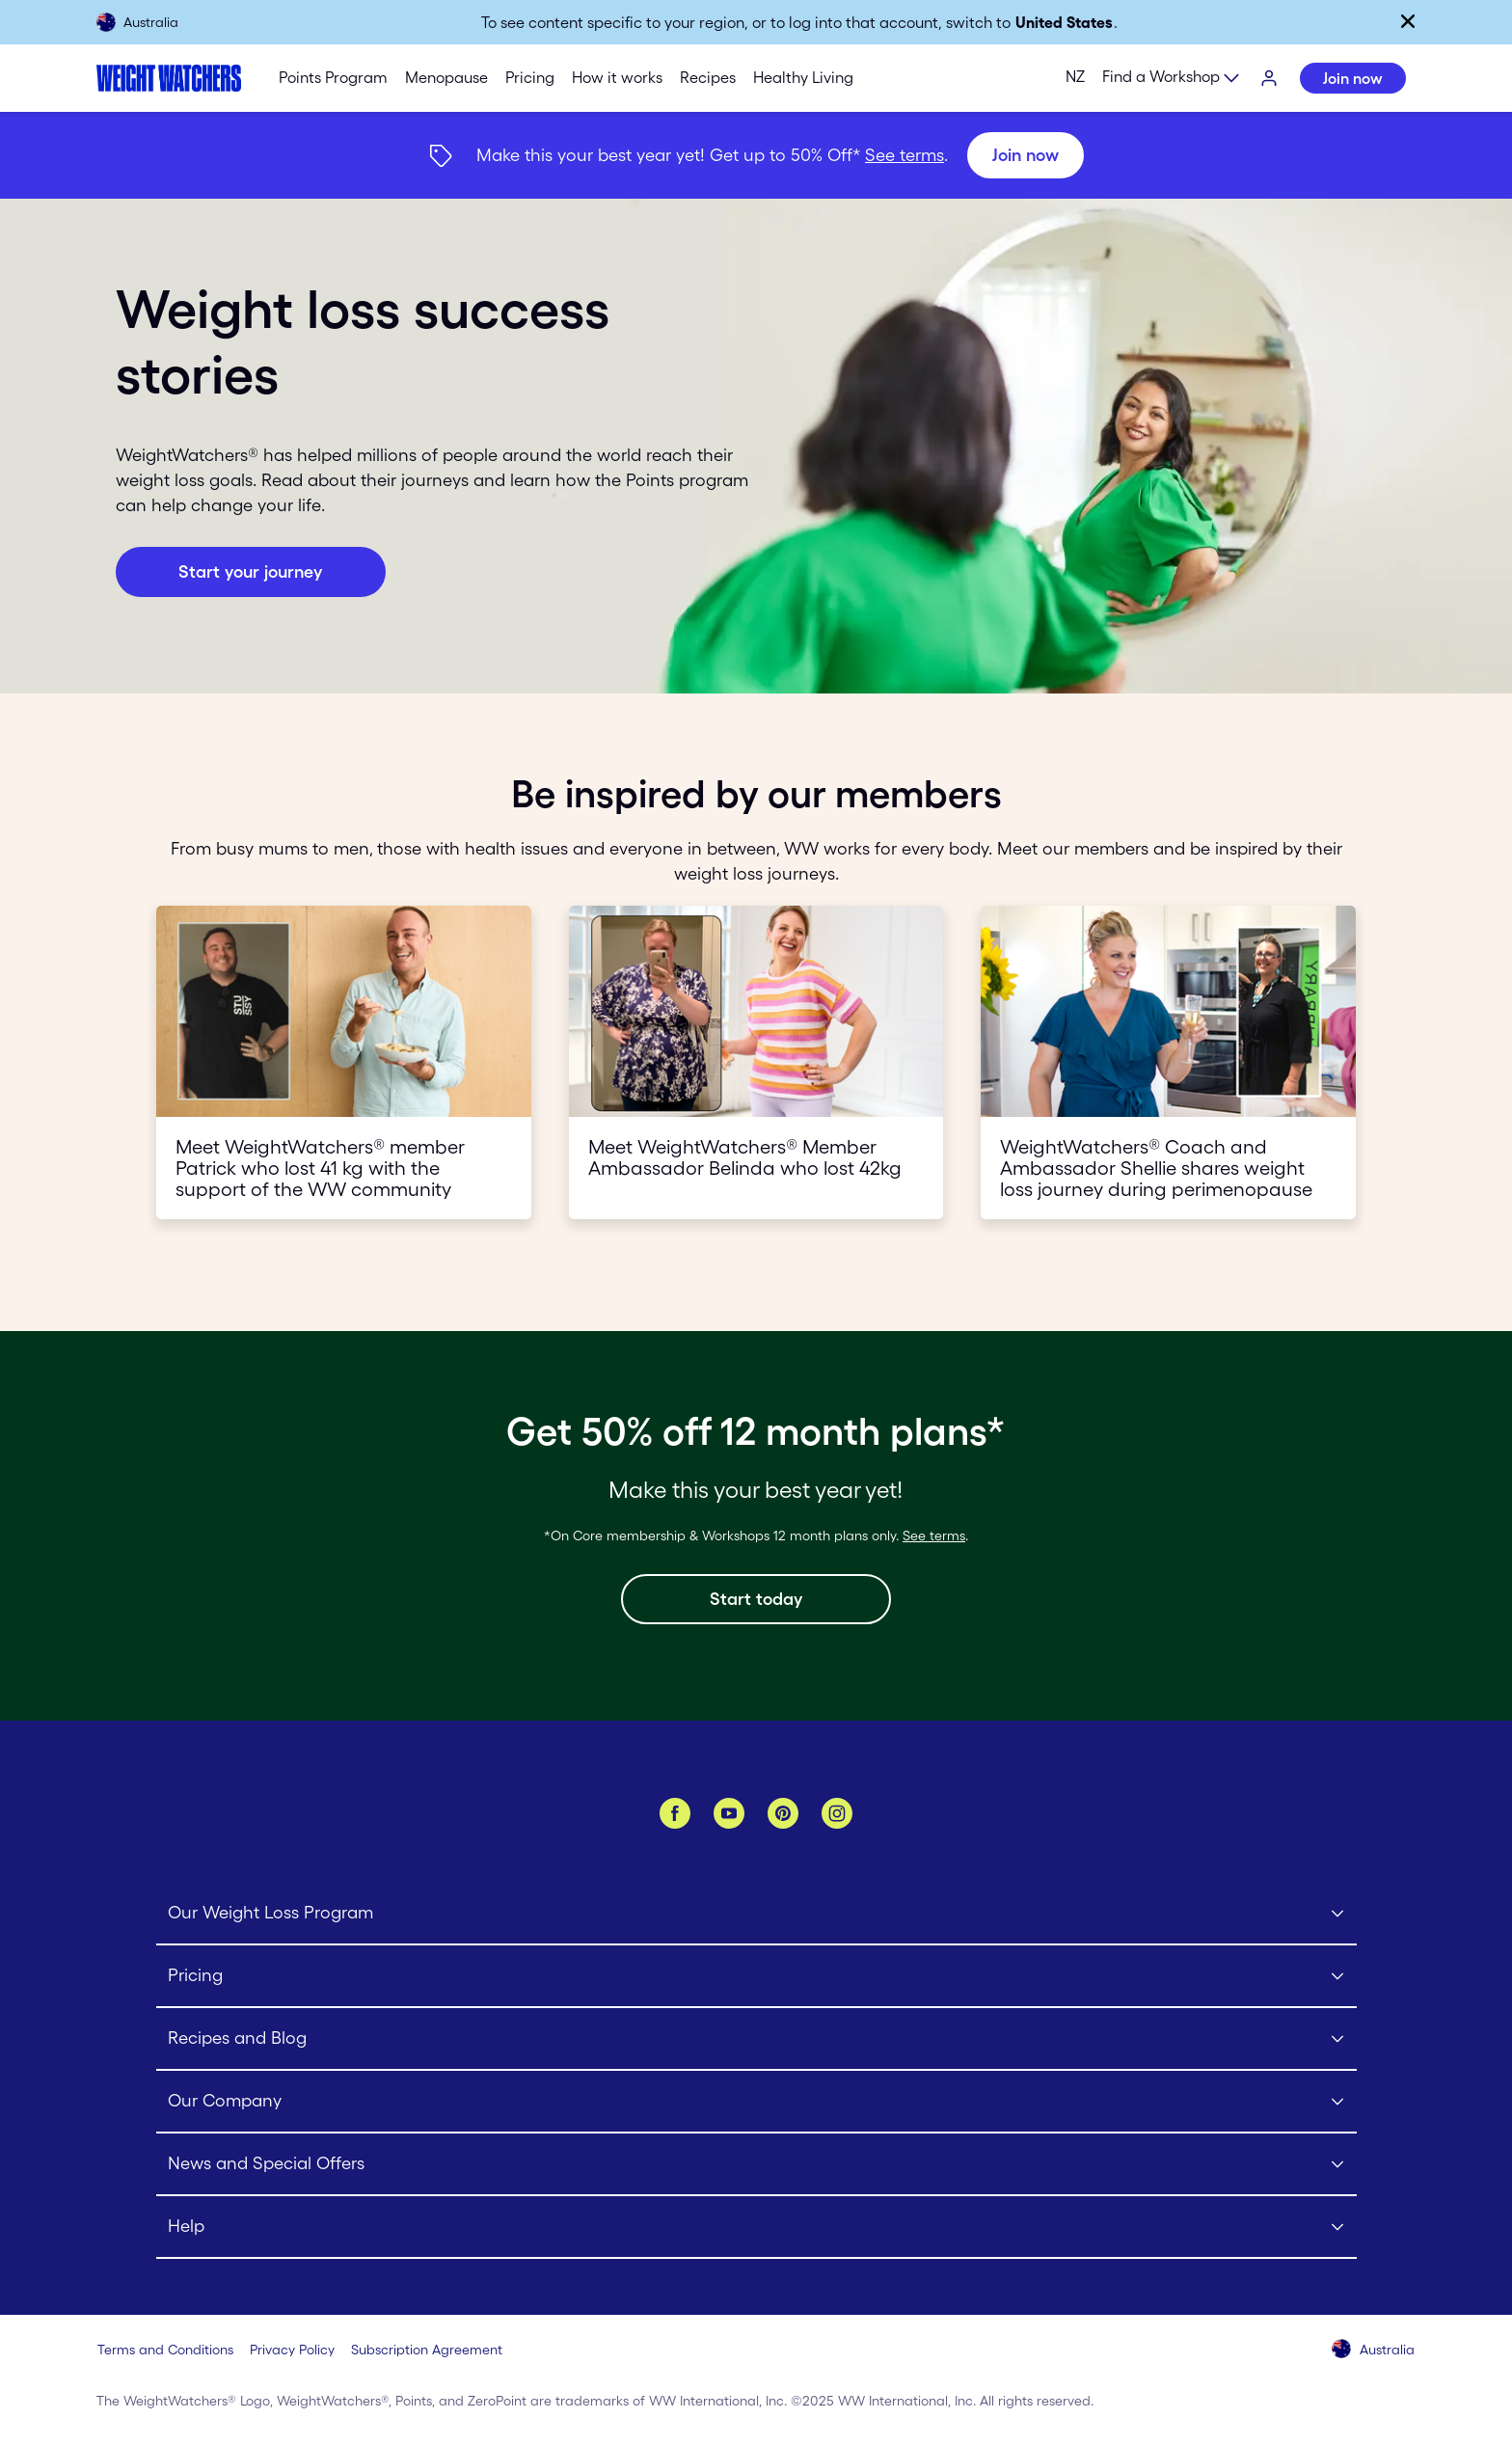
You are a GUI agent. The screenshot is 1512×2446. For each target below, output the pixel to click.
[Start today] (756, 1599)
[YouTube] (729, 1813)
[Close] (1407, 21)
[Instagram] (837, 1813)
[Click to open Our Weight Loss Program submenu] (756, 1914)
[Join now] (1025, 155)
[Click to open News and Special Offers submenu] (756, 2164)
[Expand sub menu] (1172, 79)
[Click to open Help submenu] (756, 2227)
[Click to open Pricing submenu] (756, 1976)
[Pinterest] (783, 1813)
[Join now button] (251, 572)
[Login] (1270, 79)
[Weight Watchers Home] (168, 78)
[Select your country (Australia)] (1374, 2350)
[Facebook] (675, 1813)
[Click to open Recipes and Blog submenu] (756, 2039)
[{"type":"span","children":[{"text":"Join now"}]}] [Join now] (756, 155)
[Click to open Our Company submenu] (756, 2102)
